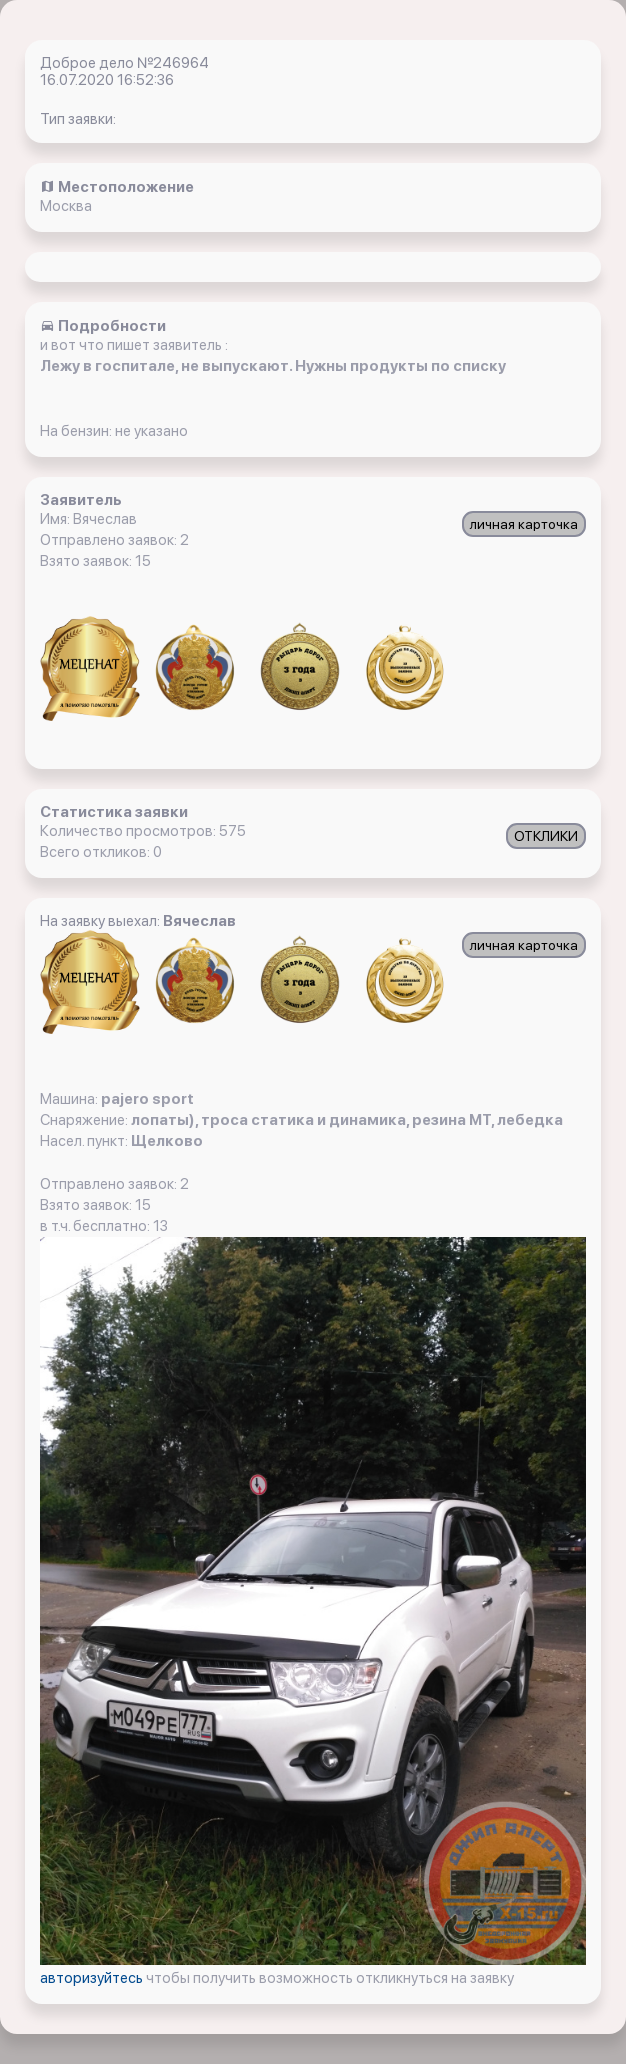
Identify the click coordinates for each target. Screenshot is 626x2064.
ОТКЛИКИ (546, 836)
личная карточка (524, 524)
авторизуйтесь (93, 1978)
